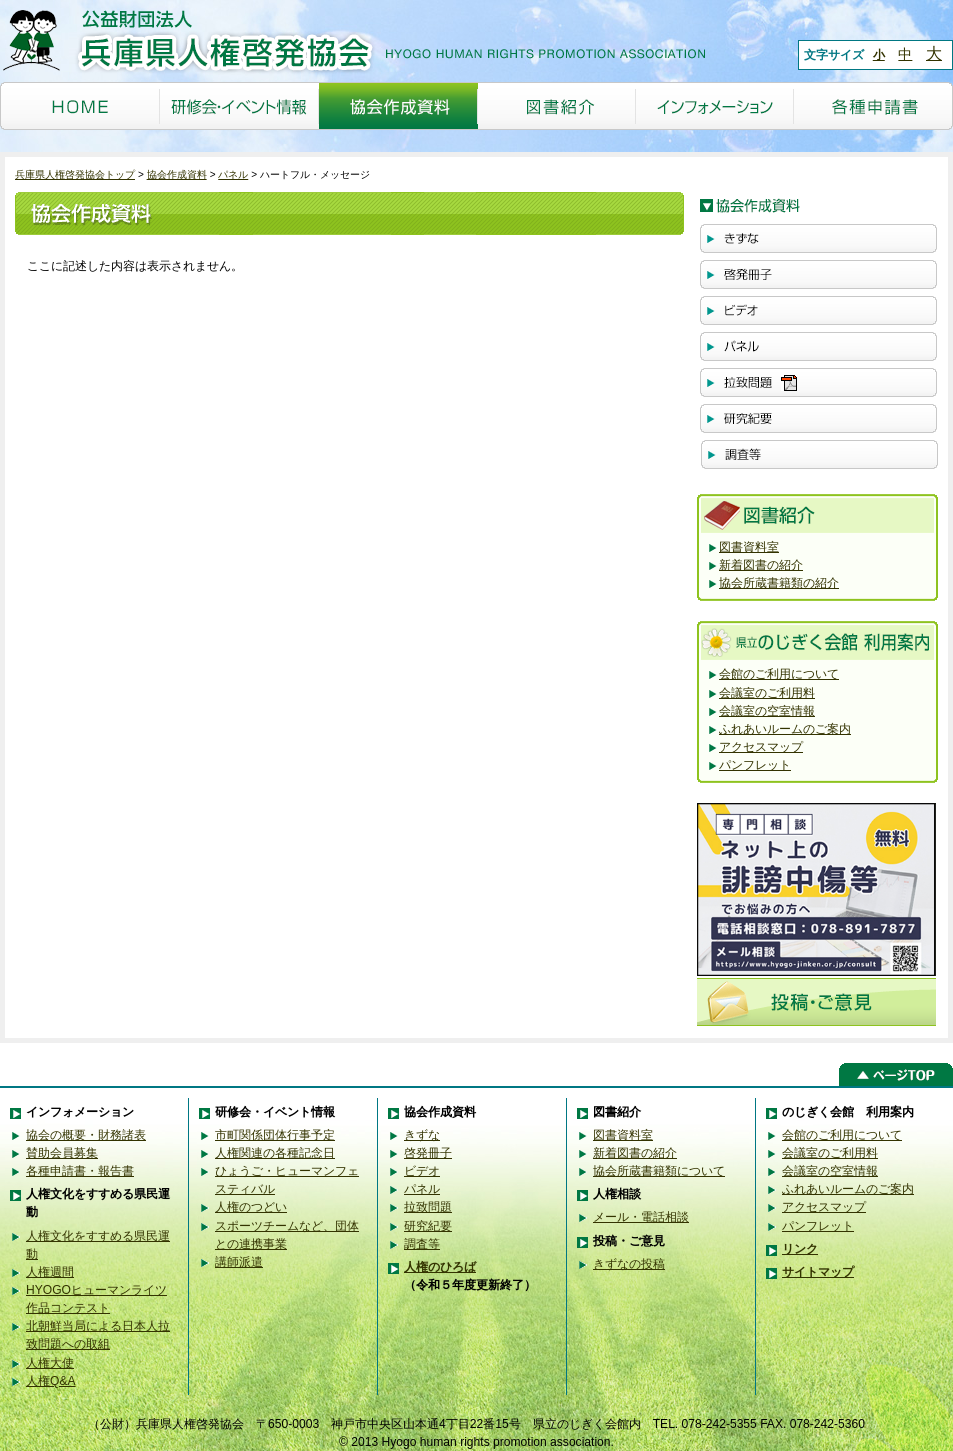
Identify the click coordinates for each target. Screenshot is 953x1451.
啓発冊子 (428, 1153)
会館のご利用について (779, 674)
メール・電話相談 (641, 1217)
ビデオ (422, 1171)
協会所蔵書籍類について (659, 1171)
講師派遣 (239, 1262)
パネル (233, 174)
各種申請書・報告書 (80, 1171)
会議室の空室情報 (767, 711)
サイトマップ (818, 1272)
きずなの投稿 (629, 1264)
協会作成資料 (177, 174)
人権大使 (50, 1363)
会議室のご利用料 (767, 693)
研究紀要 (428, 1226)
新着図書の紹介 (761, 565)
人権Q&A (51, 1381)
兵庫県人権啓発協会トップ (75, 174)
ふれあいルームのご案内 (785, 729)
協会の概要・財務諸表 (86, 1135)
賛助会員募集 (62, 1153)
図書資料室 (749, 547)
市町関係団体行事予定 (275, 1135)
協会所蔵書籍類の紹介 (779, 583)
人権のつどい (251, 1207)
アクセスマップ (761, 747)
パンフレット (755, 765)
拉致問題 (428, 1207)
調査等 (422, 1244)
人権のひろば (440, 1267)
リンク (800, 1249)
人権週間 (50, 1272)
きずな (422, 1135)
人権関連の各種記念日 (275, 1153)
